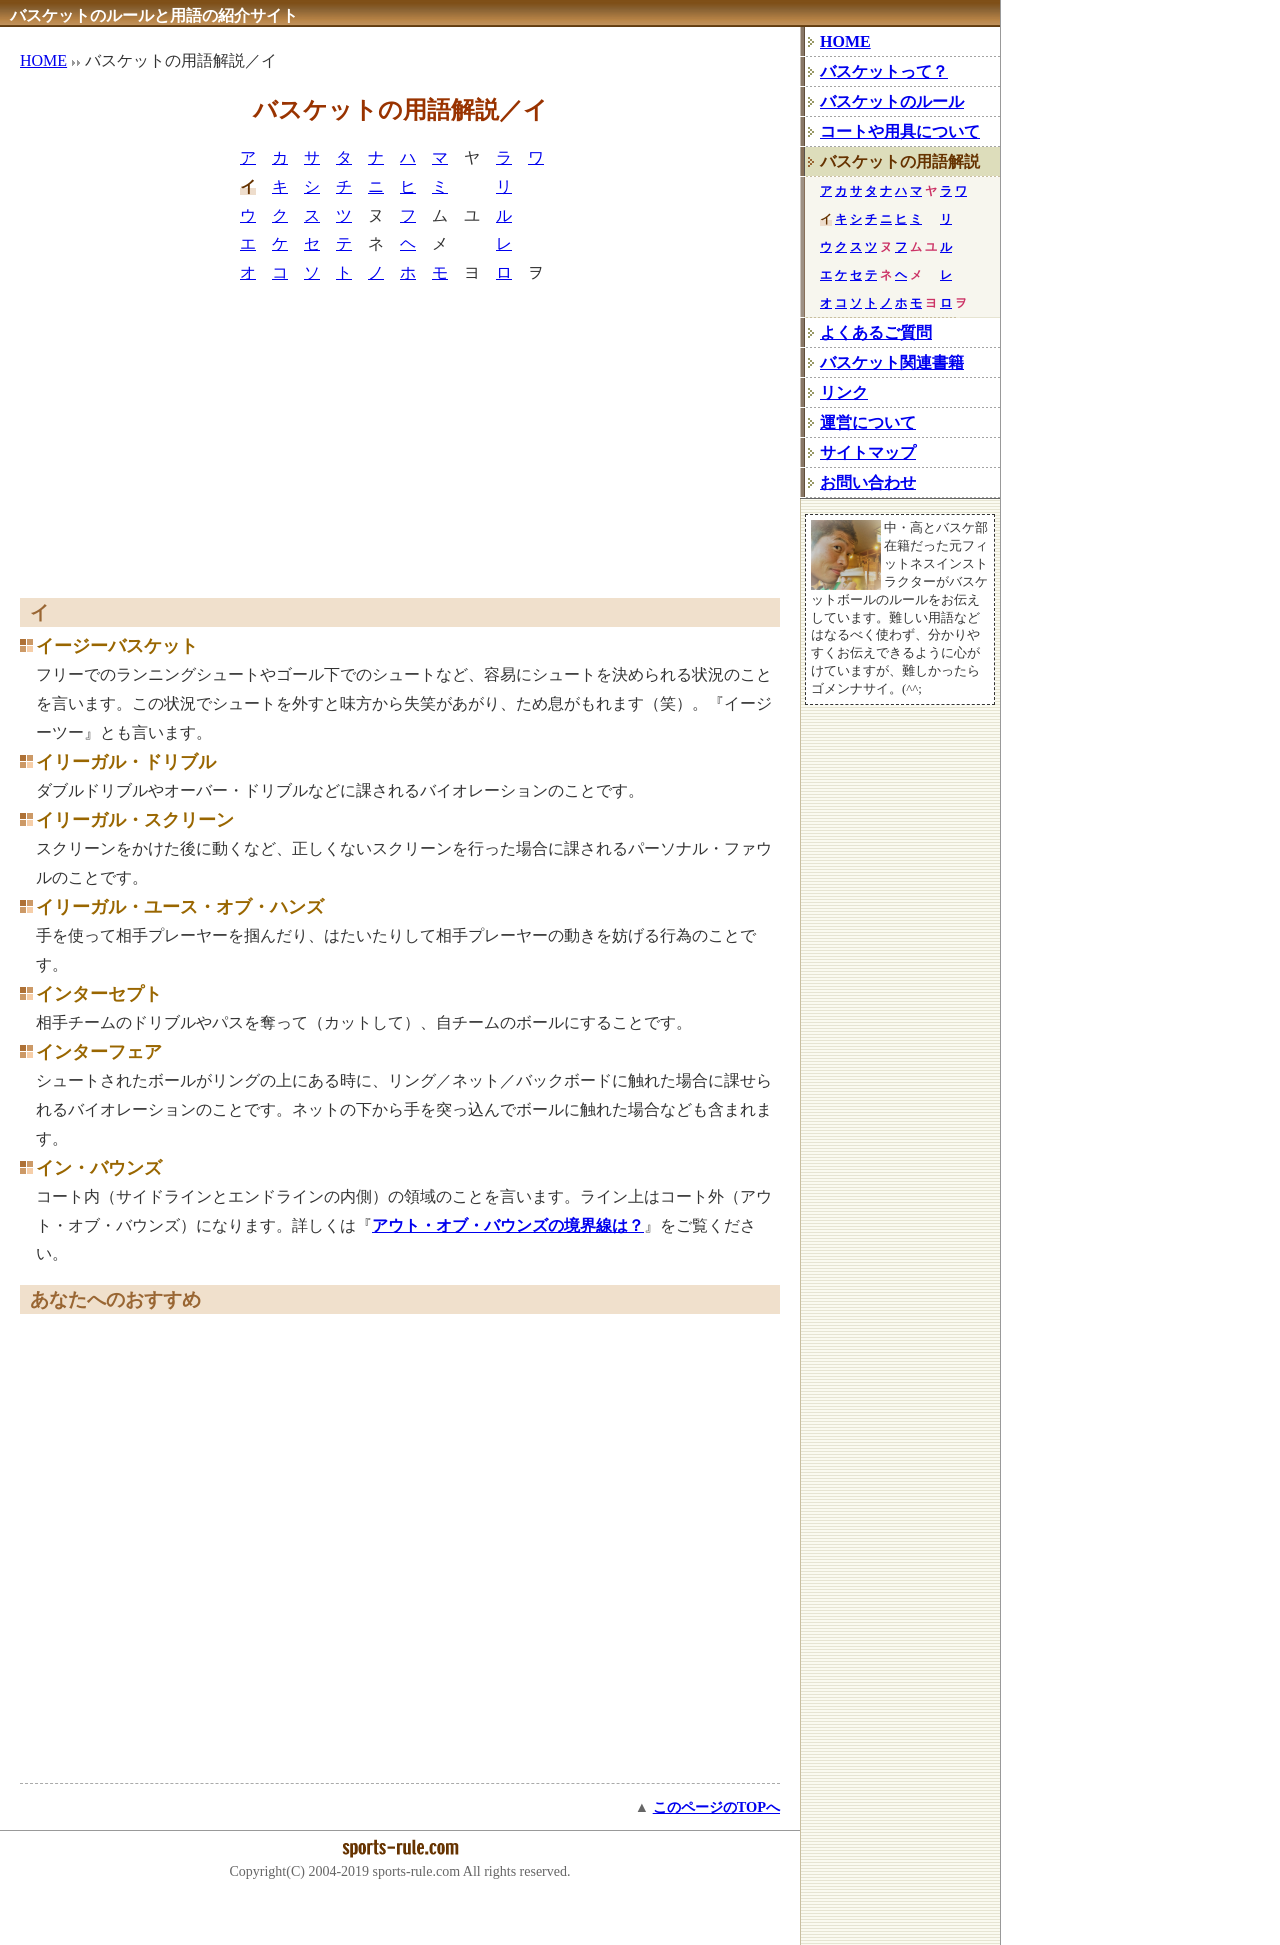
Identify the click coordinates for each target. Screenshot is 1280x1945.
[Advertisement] (400, 448)
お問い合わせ (868, 482)
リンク (844, 392)
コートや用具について (900, 131)
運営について (868, 422)
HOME (43, 60)
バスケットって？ (884, 71)
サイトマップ (868, 452)
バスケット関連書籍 (892, 362)
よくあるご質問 (876, 332)
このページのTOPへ (716, 1807)
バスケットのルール (892, 101)
